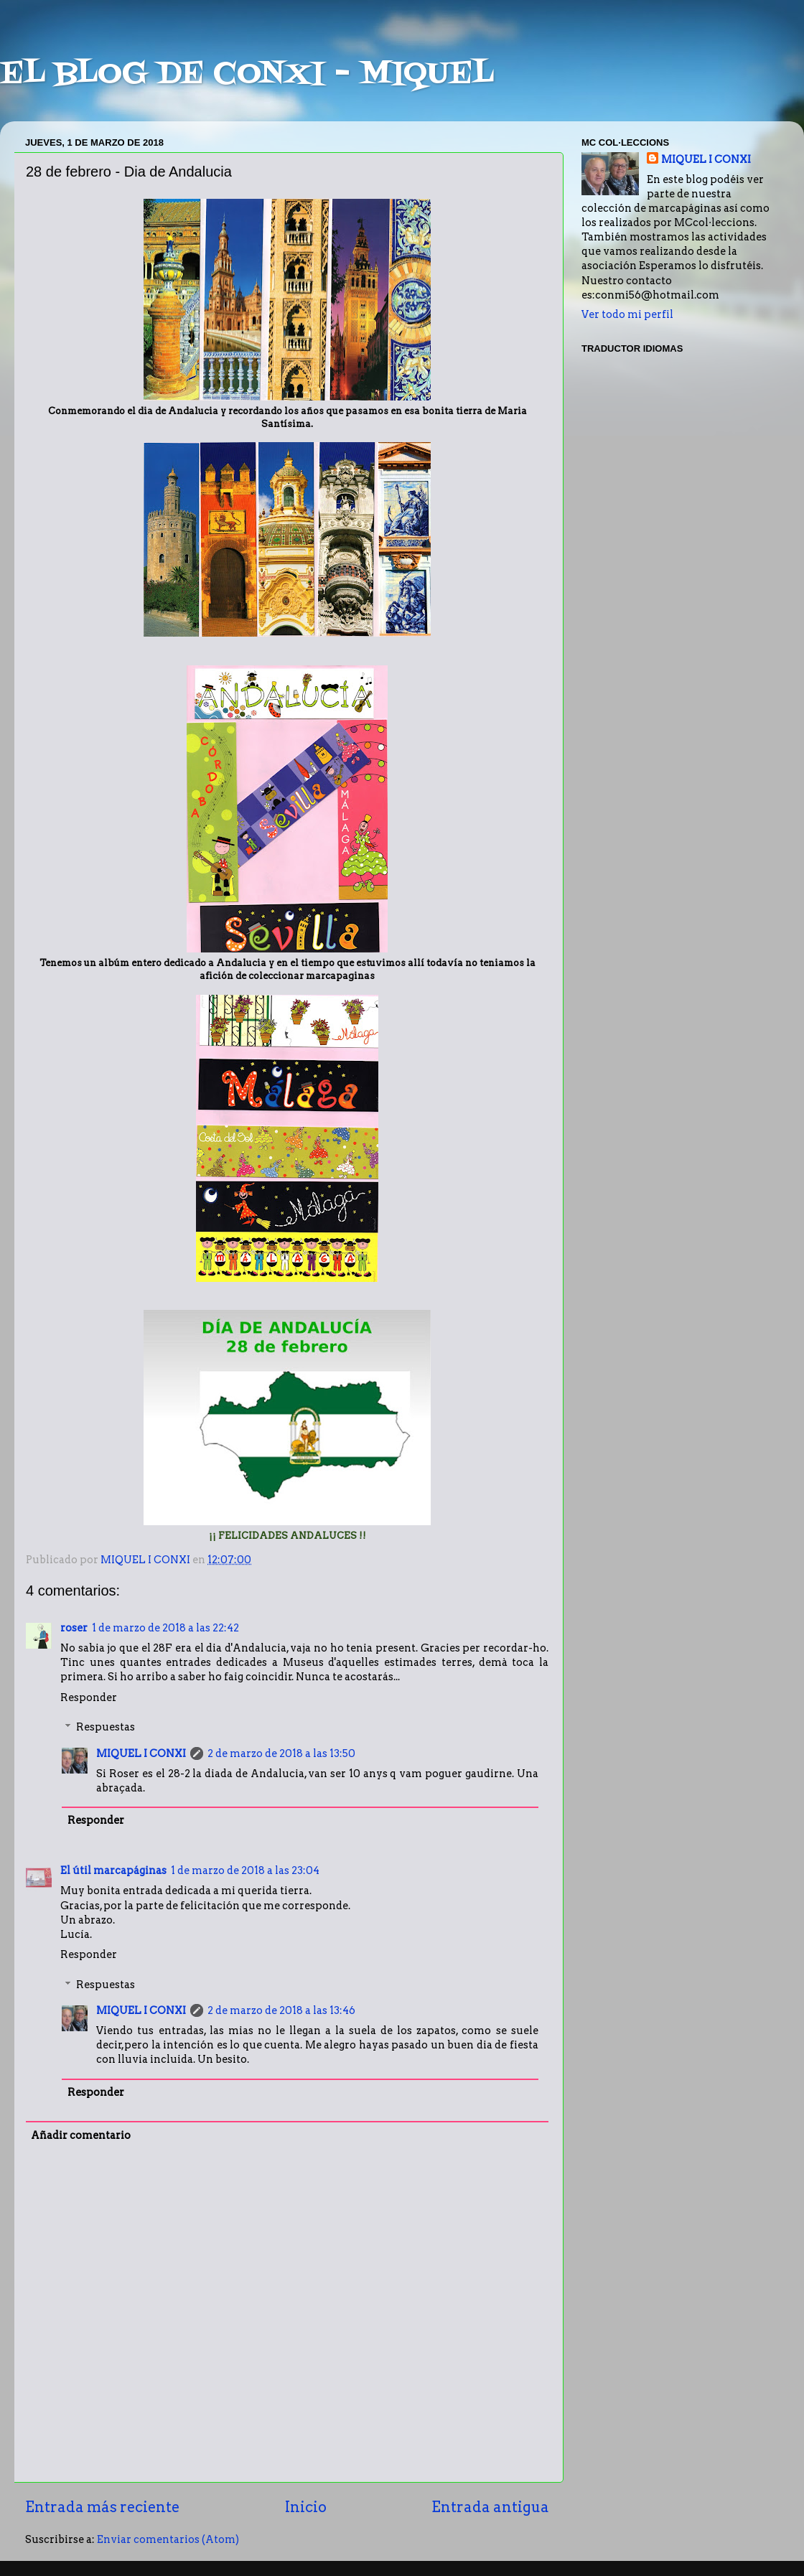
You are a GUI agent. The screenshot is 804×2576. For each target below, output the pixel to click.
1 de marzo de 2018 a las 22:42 (165, 1627)
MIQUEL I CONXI (141, 1753)
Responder (88, 1697)
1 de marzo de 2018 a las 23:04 (245, 1870)
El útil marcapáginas (113, 1870)
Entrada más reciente (102, 2507)
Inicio (306, 2507)
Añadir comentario (81, 2135)
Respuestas (105, 1726)
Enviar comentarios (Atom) (168, 2539)
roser (74, 1627)
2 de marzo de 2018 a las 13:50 (281, 1753)
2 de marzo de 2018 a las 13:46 (281, 2010)
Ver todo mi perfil (627, 314)
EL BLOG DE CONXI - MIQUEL (247, 75)
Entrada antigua (490, 2507)
